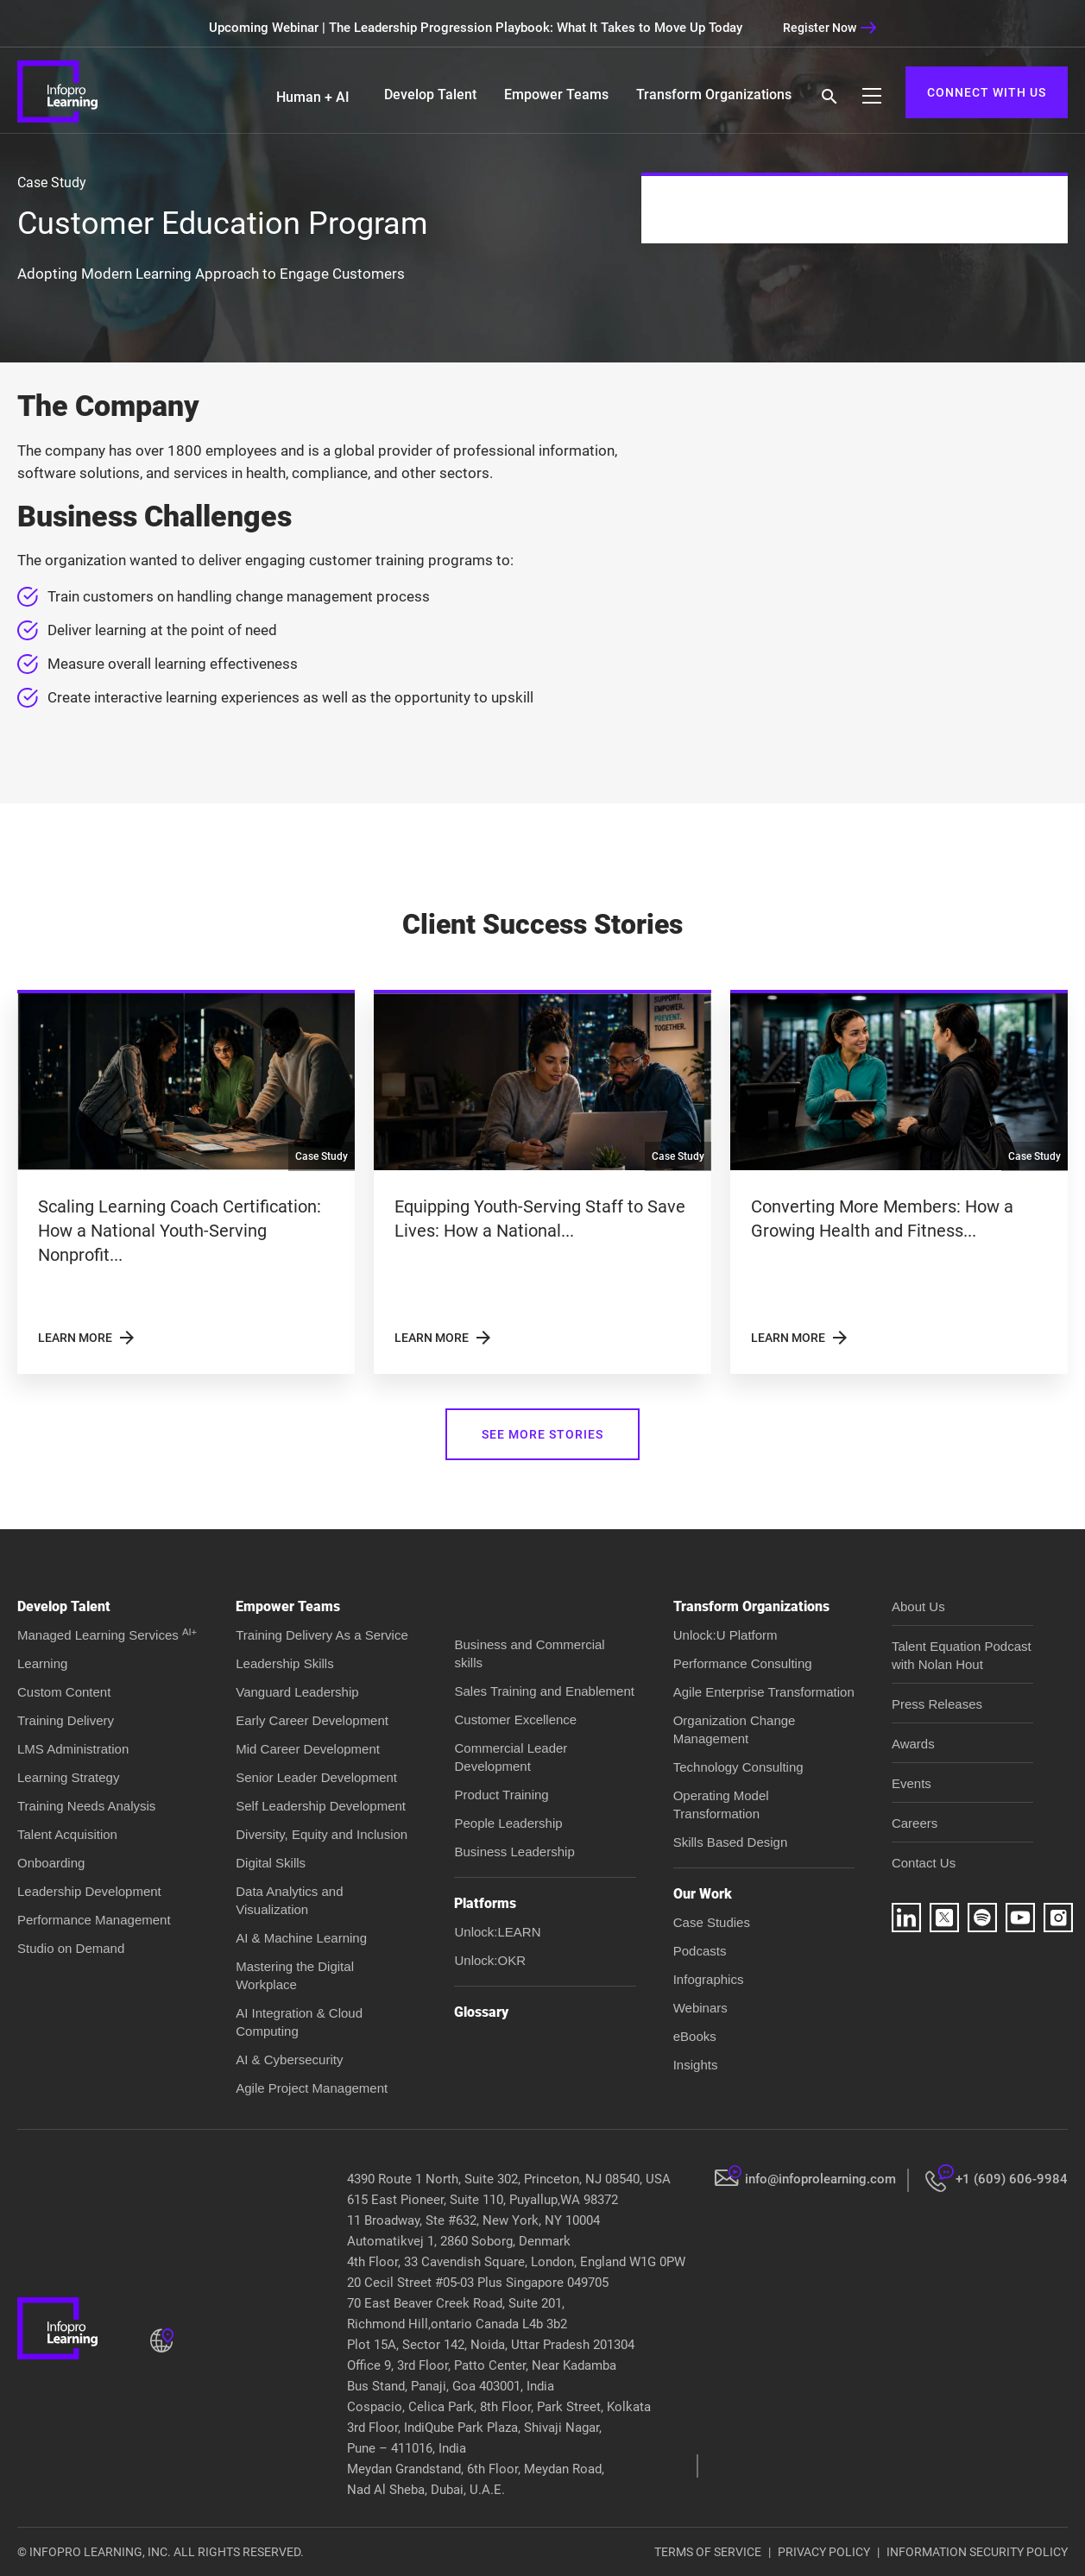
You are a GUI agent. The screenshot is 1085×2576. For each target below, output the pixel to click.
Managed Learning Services (107, 1635)
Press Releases (937, 1704)
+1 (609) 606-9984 (1012, 2179)
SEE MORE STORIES (542, 1434)
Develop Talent (430, 94)
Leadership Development (89, 1891)
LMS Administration (73, 1748)
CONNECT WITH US (986, 92)
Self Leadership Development (321, 1805)
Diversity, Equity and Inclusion (321, 1834)
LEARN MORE (87, 1337)
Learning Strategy (68, 1777)
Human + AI (313, 97)
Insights (695, 2064)
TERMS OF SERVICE (707, 2552)
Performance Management (94, 1919)
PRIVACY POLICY (824, 2552)
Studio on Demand (70, 1948)
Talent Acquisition (67, 1834)
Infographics (708, 1979)
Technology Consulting (738, 1767)
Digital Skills (271, 1862)
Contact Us (924, 1862)
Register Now (829, 28)
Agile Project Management (312, 2088)
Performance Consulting (742, 1663)
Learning (42, 1663)
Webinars (700, 2007)
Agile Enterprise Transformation (764, 1692)
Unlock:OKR (490, 1960)
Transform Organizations (714, 94)
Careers (914, 1823)
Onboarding (51, 1862)
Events (911, 1783)
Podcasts (700, 1950)
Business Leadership (514, 1851)
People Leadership (508, 1823)
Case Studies (711, 1922)
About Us (918, 1606)
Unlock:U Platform (725, 1635)
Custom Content (63, 1692)
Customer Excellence (515, 1719)
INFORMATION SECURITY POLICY (977, 2552)
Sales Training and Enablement (544, 1691)
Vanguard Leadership (297, 1692)
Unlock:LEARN (497, 1931)
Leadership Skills (284, 1663)
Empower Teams (556, 94)
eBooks (694, 2036)
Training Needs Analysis (86, 1805)
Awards (913, 1743)
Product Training (501, 1794)
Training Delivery (65, 1720)
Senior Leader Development (316, 1777)
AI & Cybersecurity (289, 2059)
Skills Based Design (730, 1842)
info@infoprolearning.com (820, 2179)
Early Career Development (312, 1720)
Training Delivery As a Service (322, 1635)
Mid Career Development (308, 1748)
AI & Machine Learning (301, 1937)
